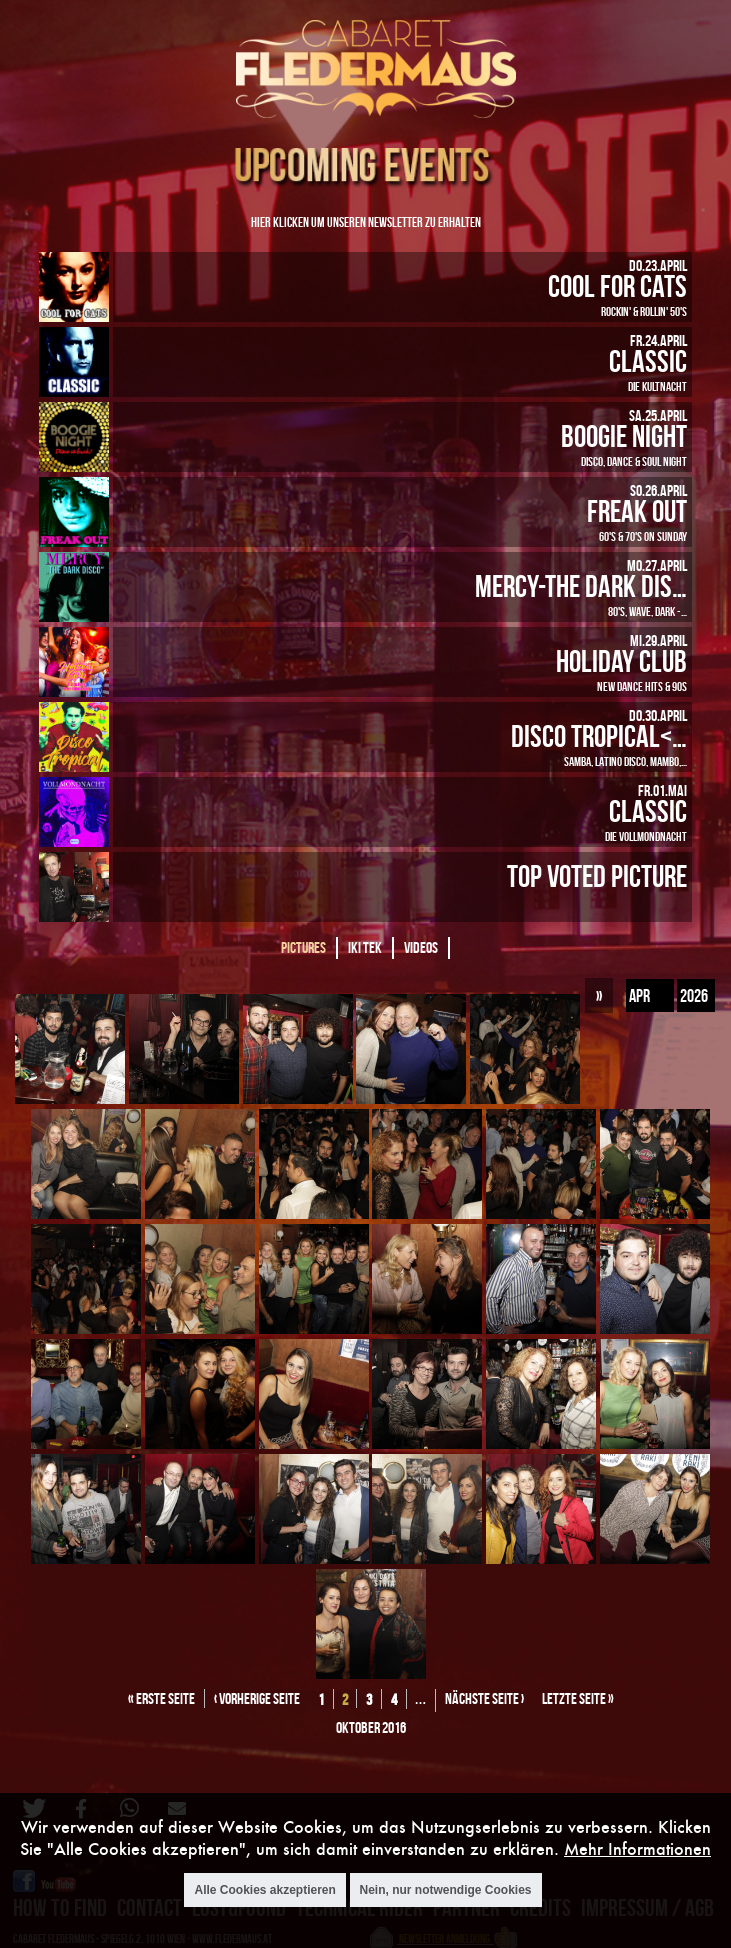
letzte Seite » (578, 1698)
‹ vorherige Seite (257, 1698)
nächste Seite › (484, 1698)
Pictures (303, 947)
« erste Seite (161, 1698)
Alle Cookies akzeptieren (264, 1890)
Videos (421, 947)
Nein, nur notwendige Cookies (446, 1890)
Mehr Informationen (637, 1848)
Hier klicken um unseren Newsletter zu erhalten (366, 221)
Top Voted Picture (597, 875)
